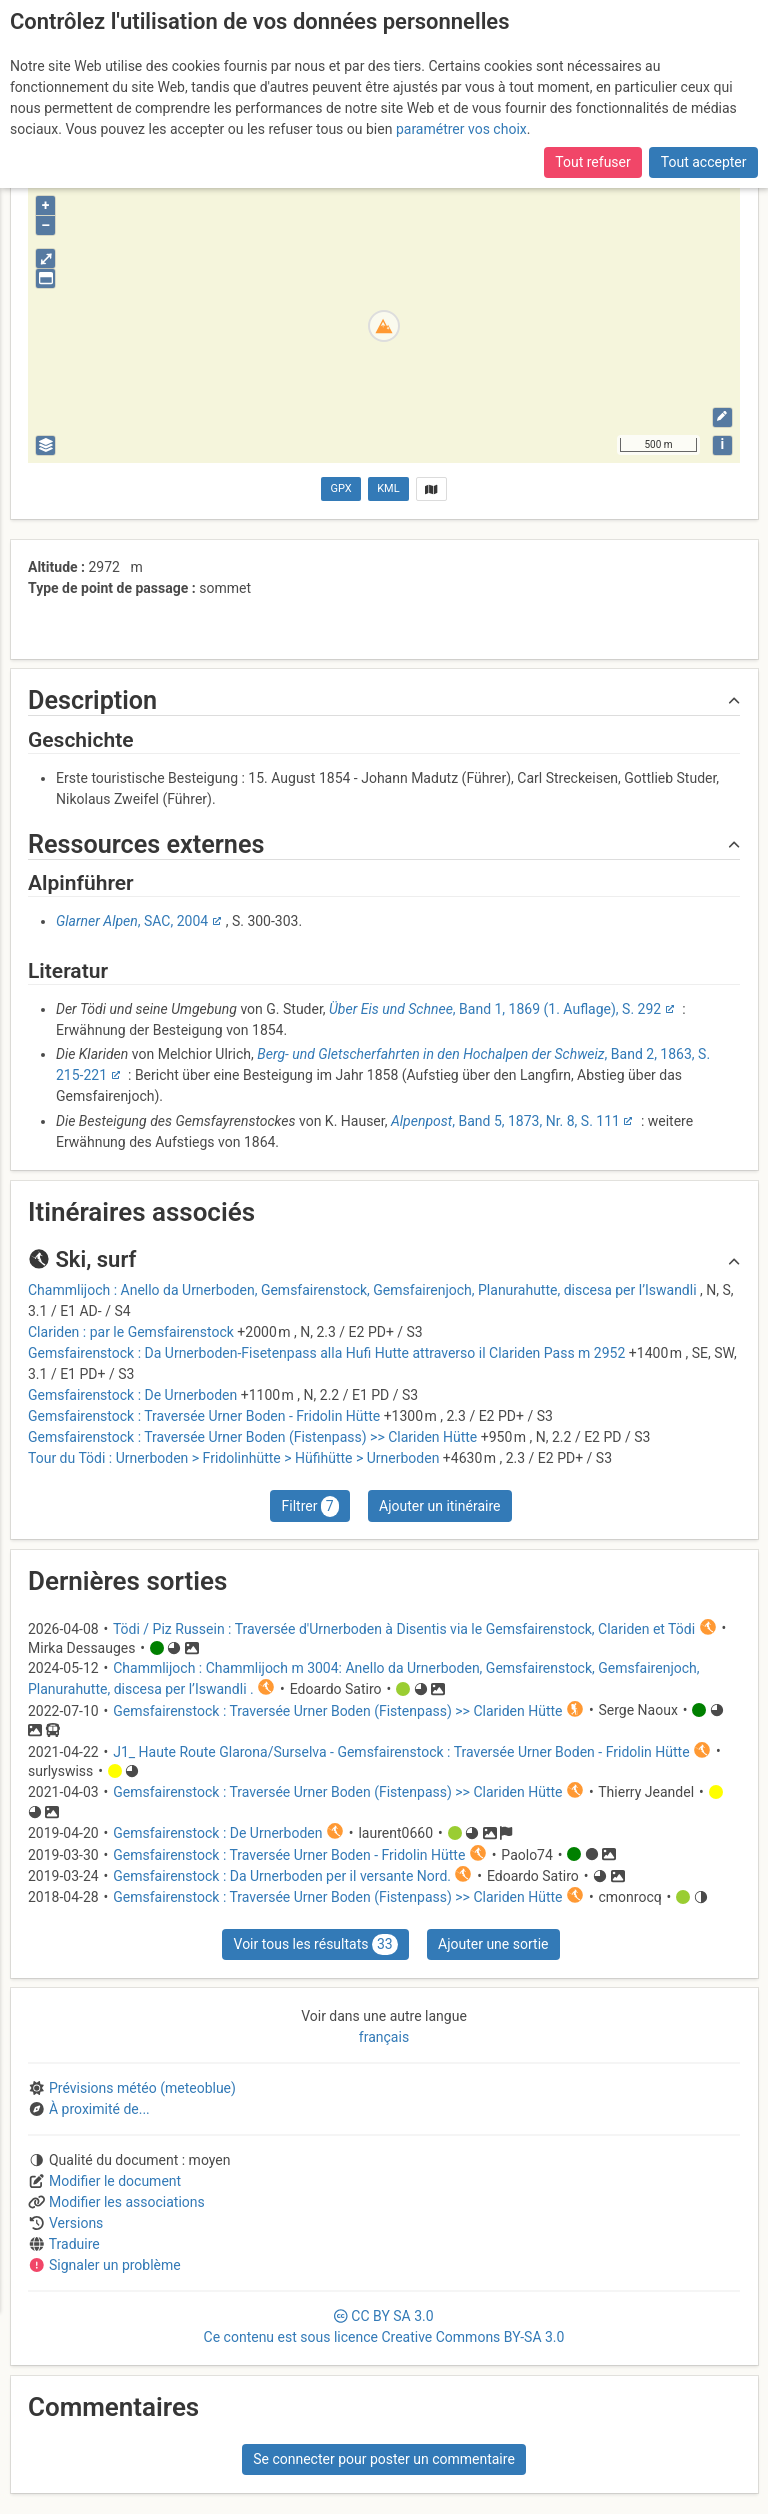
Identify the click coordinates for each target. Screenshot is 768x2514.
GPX (341, 488)
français (384, 2037)
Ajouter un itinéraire (439, 1506)
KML (388, 488)
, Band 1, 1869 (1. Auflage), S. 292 (495, 1009)
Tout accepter (704, 162)
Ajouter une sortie (493, 1944)
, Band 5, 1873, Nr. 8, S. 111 (505, 1121)
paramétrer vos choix (461, 129)
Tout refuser (592, 162)
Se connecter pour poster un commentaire (384, 2459)
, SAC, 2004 (132, 921)
